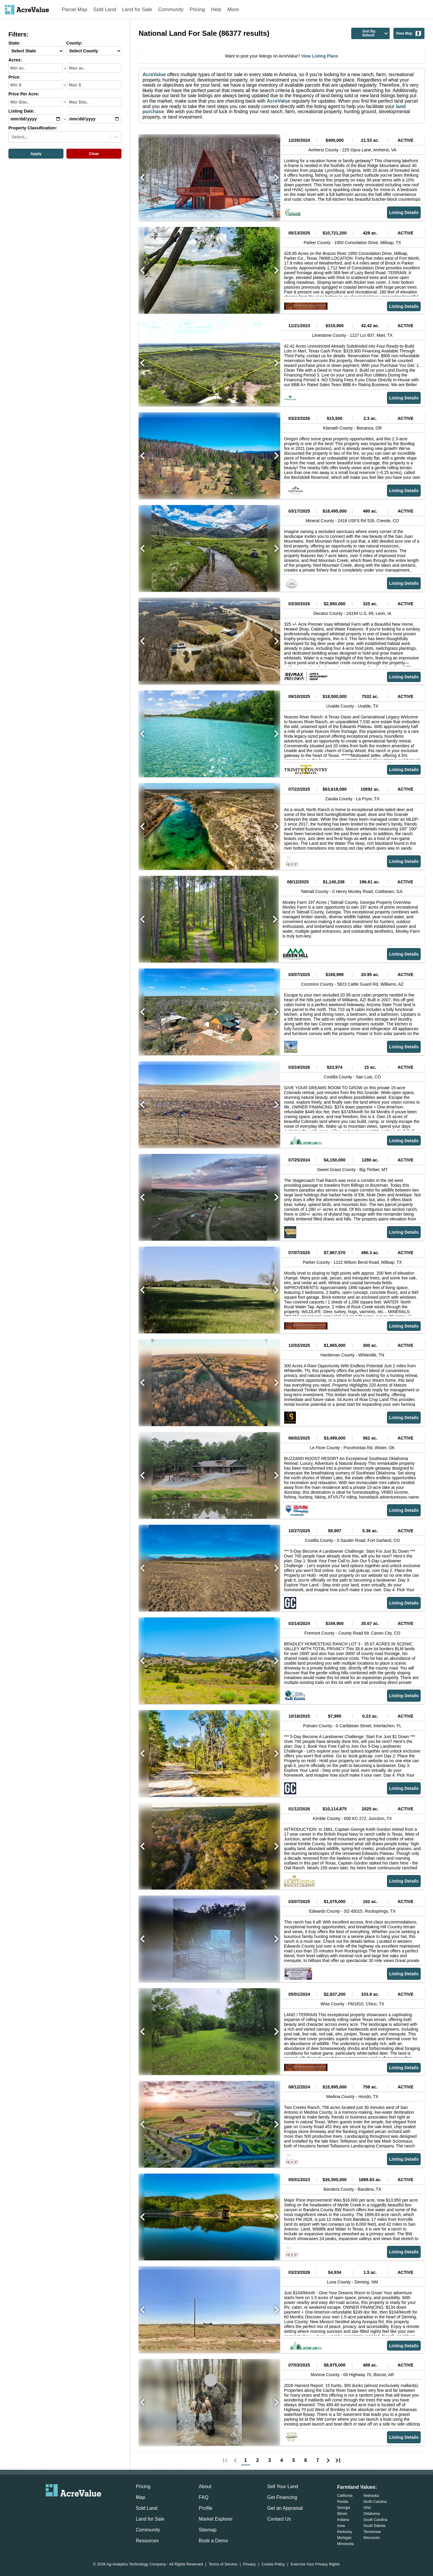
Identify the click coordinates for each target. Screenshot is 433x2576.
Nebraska (371, 2496)
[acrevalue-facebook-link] (62, 2506)
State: (14, 43)
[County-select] (93, 50)
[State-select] (36, 50)
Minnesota (345, 2544)
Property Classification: (32, 128)
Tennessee (372, 2532)
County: (74, 43)
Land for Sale (137, 9)
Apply (35, 153)
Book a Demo (213, 2540)
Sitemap (207, 2529)
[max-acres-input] (94, 68)
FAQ (203, 2497)
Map (140, 2497)
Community (171, 9)
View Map (409, 33)
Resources (147, 2540)
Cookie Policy (273, 2564)
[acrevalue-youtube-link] (97, 2506)
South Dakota (374, 2526)
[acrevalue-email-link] (49, 2506)
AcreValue (154, 74)
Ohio (367, 2508)
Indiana (343, 2520)
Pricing (197, 9)
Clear (94, 153)
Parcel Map (74, 9)
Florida (342, 2502)
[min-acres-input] (35, 68)
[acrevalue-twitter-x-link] (74, 2506)
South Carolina (375, 2520)
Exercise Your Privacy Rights (315, 2564)
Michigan (344, 2538)
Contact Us (279, 2519)
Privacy (249, 2564)
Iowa (341, 2526)
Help (216, 9)
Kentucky (344, 2532)
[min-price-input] (35, 84)
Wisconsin (372, 2538)
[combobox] (12, 137)
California (344, 2496)
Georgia (343, 2508)
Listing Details (404, 212)
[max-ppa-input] (94, 102)
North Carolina (375, 2502)
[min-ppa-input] (35, 102)
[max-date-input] (94, 118)
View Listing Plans (319, 56)
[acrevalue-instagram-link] (85, 2506)
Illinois (342, 2514)
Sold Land (104, 9)
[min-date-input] (35, 118)
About (205, 2486)
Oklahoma (372, 2514)
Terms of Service (223, 2564)
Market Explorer (216, 2519)
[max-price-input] (94, 84)
